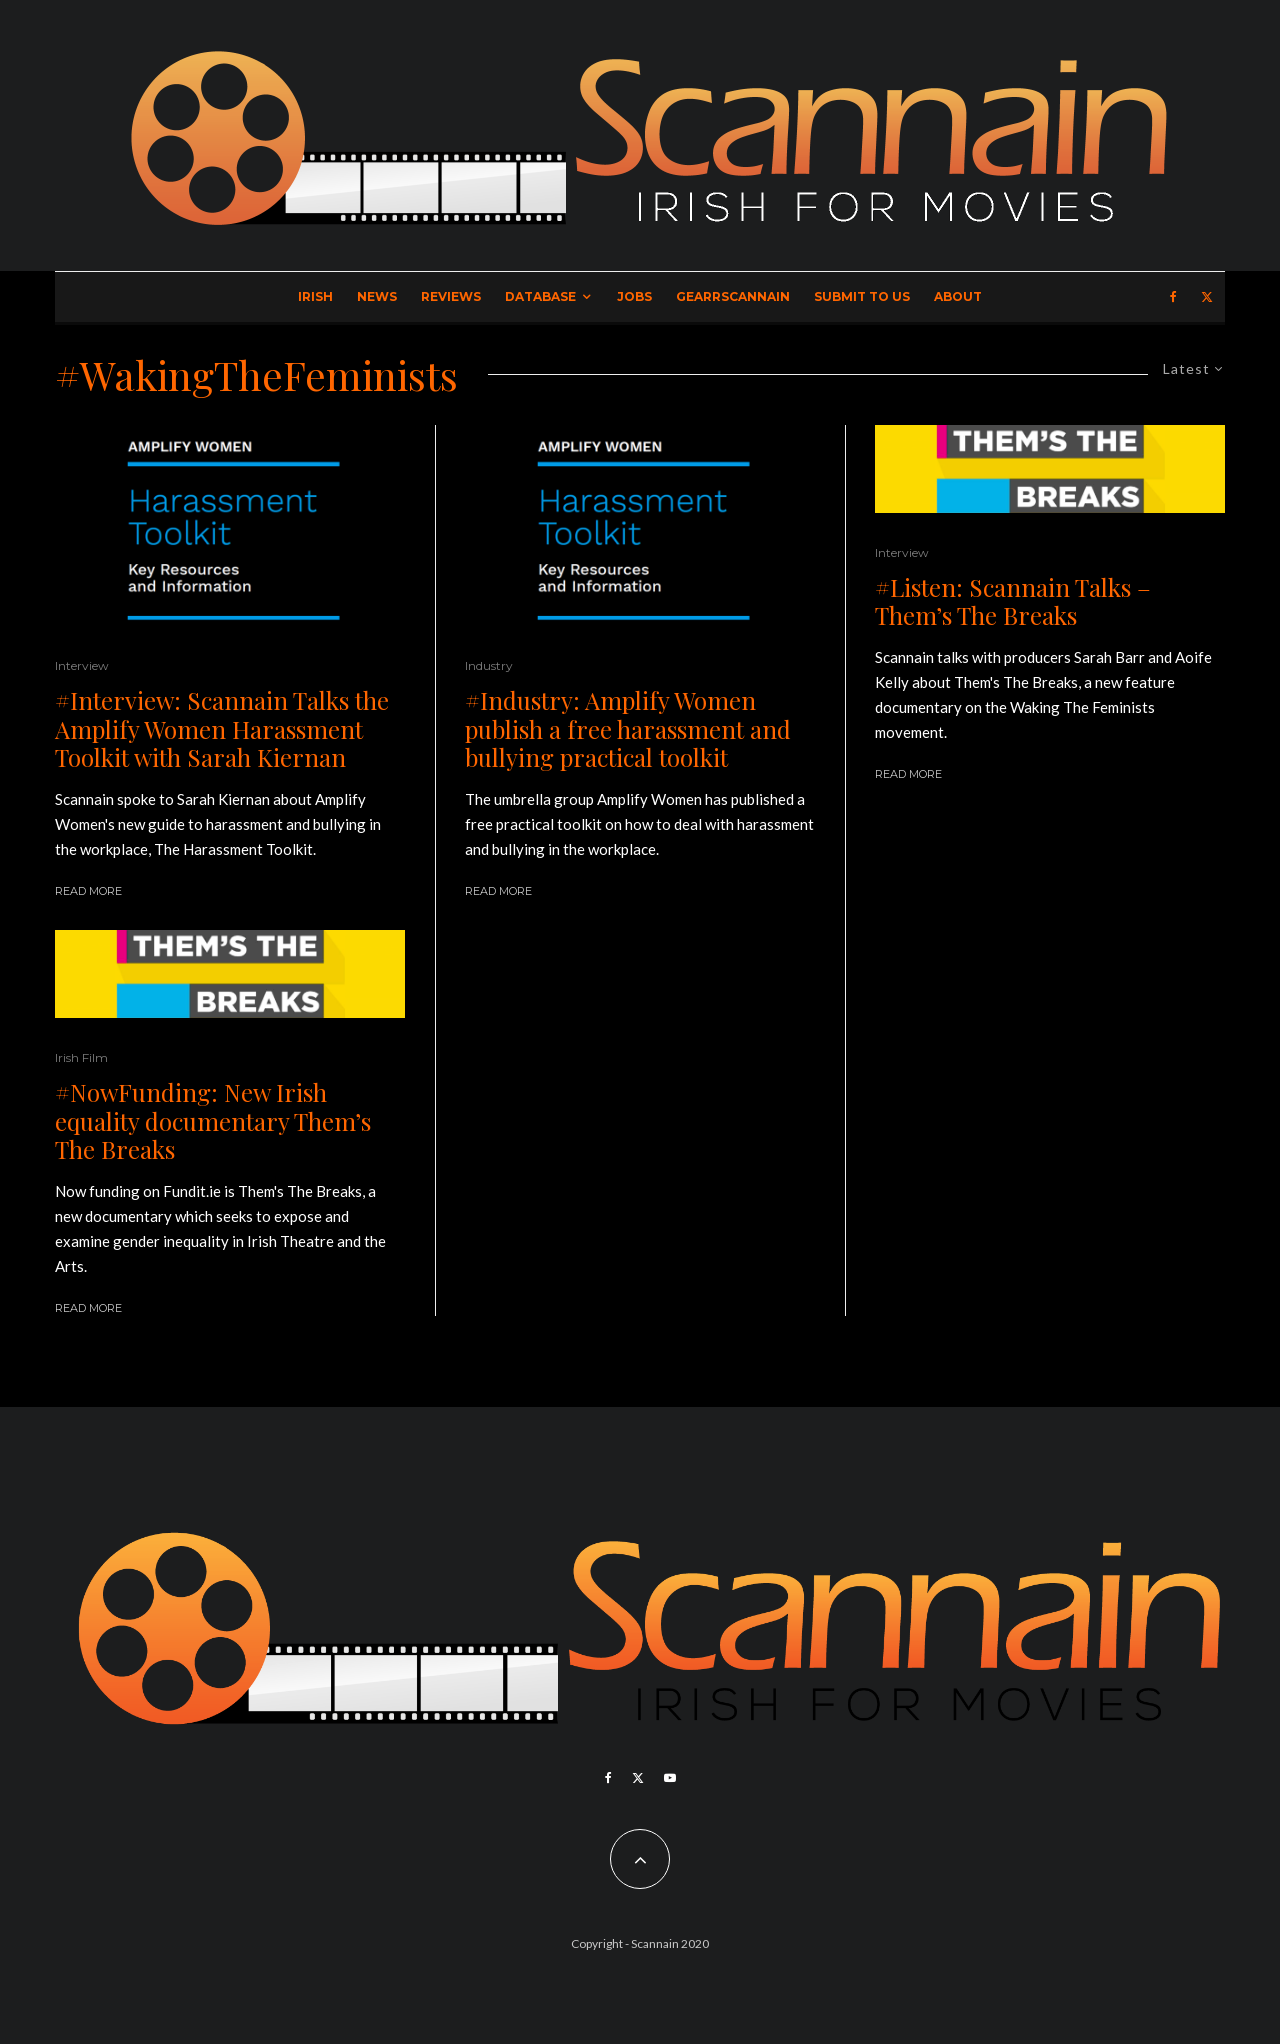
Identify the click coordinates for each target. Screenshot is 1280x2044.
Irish (315, 296)
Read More (88, 891)
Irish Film (81, 1057)
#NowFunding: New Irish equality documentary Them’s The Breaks (213, 1121)
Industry (489, 665)
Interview (82, 665)
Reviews (451, 296)
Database (540, 296)
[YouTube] (670, 1778)
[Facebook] (1173, 297)
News (377, 296)
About (958, 296)
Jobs (634, 296)
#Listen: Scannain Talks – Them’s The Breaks (1013, 602)
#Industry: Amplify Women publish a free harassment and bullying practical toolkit (628, 729)
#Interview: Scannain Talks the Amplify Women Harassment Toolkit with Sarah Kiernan (222, 729)
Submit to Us (862, 296)
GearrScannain (733, 296)
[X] (1207, 297)
